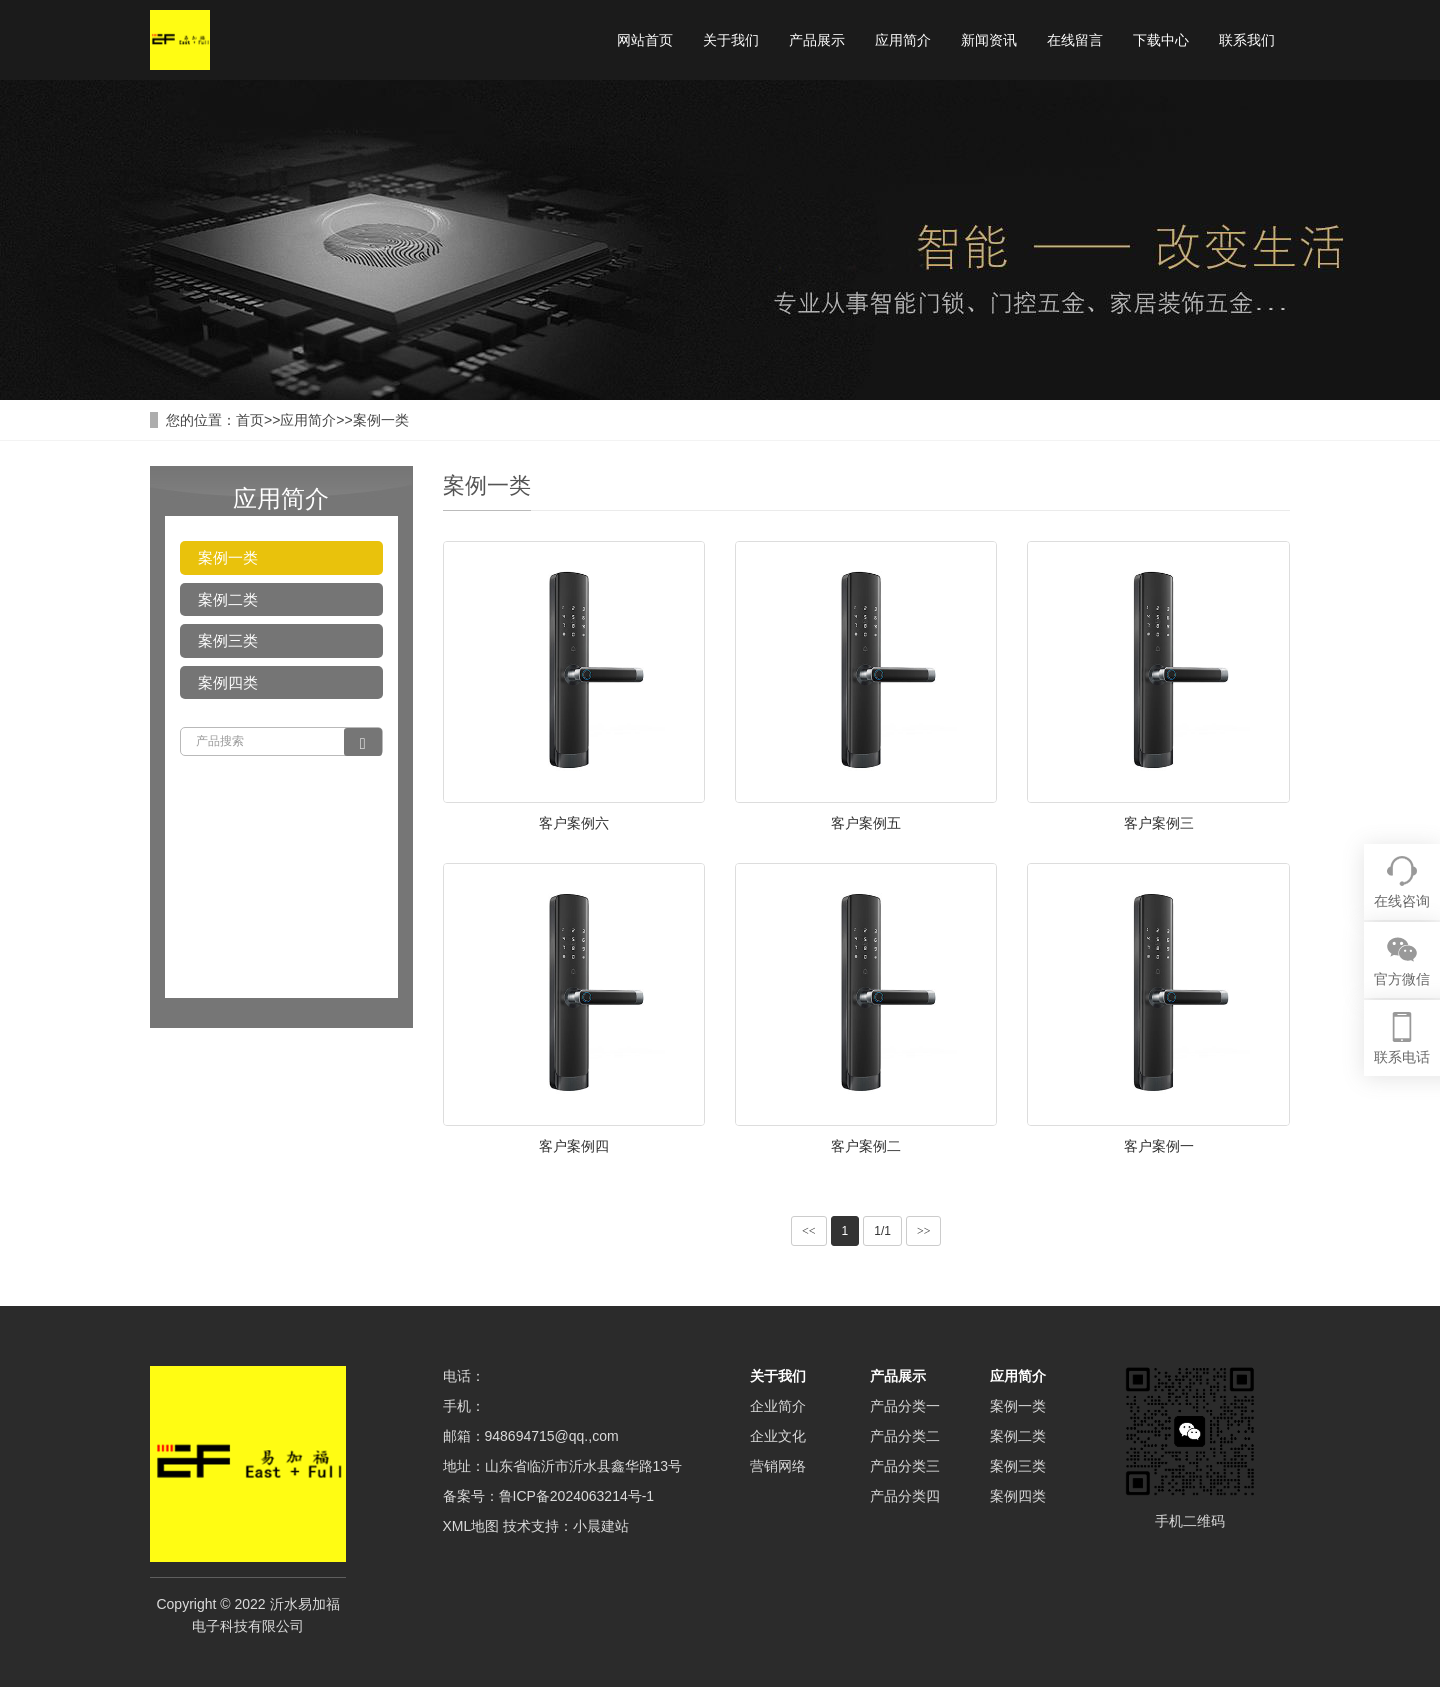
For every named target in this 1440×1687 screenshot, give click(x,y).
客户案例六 (574, 823)
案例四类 (228, 682)
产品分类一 (905, 1406)
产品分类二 (905, 1436)
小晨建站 (601, 1526)
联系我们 (1247, 40)
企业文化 (778, 1436)
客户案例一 (1159, 1146)
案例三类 (228, 640)
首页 (250, 420)
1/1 (882, 1231)
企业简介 (778, 1406)
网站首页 (645, 40)
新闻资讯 (989, 40)
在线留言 (1075, 40)
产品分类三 (905, 1466)
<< (809, 1231)
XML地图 (471, 1526)
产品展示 (817, 40)
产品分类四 (905, 1496)
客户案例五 (866, 823)
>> (924, 1231)
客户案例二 (866, 1146)
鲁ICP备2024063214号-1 (577, 1496)
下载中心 (1161, 40)
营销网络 (778, 1466)
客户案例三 (1159, 823)
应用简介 (903, 40)
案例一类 (381, 420)
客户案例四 (574, 1146)
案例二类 (228, 599)
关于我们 (731, 40)
